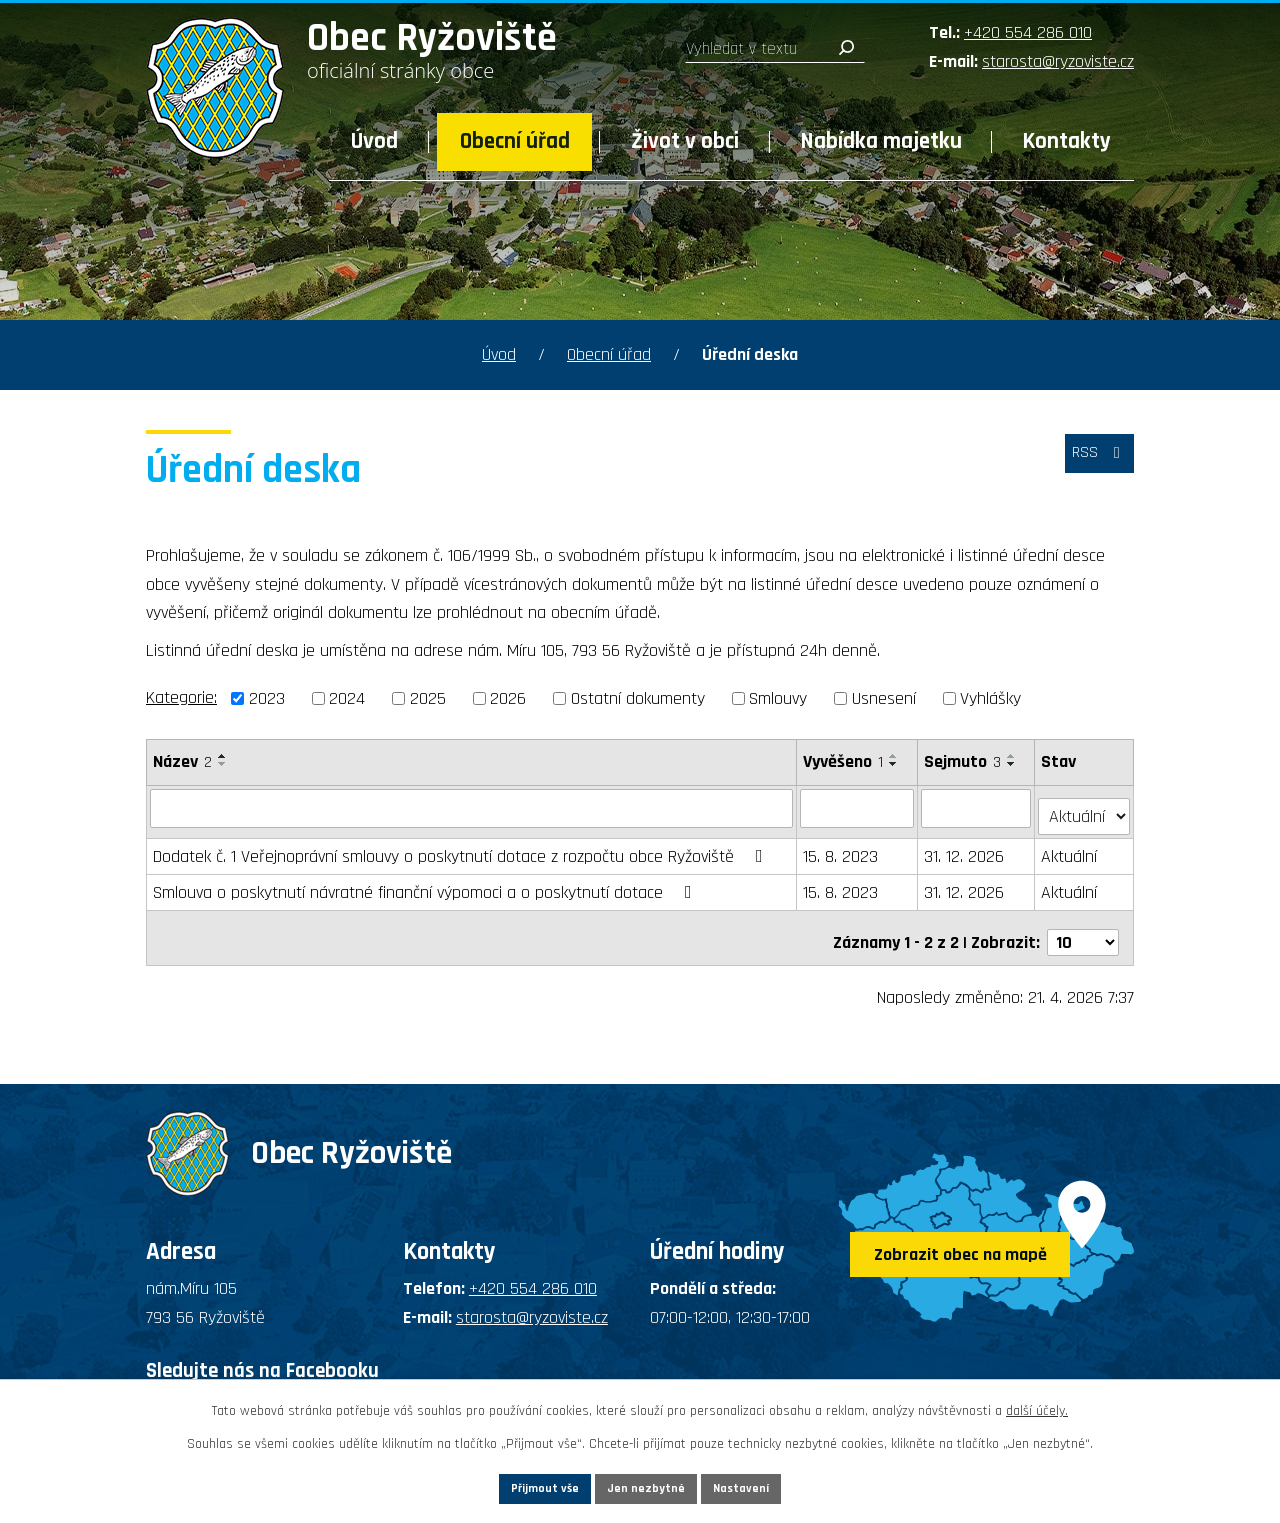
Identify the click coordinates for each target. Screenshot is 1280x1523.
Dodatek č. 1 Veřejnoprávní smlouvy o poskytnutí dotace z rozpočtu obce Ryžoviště (462, 848)
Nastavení (779, 1485)
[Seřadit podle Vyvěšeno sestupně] (895, 764)
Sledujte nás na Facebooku (262, 1352)
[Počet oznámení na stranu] (1083, 925)
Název (182, 761)
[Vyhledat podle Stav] (1085, 807)
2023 (267, 698)
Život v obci (685, 141)
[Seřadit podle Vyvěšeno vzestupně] (895, 756)
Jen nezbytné (647, 1485)
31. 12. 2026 (965, 848)
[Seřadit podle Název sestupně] (223, 764)
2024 (347, 698)
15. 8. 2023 (841, 848)
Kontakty (1067, 141)
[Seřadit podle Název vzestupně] (223, 756)
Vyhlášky (990, 698)
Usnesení (884, 698)
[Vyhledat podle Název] (472, 808)
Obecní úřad (515, 141)
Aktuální (1071, 848)
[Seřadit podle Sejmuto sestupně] (1013, 764)
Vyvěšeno (844, 761)
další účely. (1037, 1405)
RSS (1093, 463)
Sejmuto (963, 761)
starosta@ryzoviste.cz (1058, 61)
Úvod (374, 141)
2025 (428, 698)
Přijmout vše (508, 1485)
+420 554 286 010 (1028, 32)
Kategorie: (181, 697)
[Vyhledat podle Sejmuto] (977, 808)
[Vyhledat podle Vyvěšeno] (858, 808)
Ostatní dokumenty (638, 698)
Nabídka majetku (881, 141)
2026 (508, 698)
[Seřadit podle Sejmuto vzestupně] (1013, 756)
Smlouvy (778, 698)
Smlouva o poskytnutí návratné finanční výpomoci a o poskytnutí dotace (426, 884)
